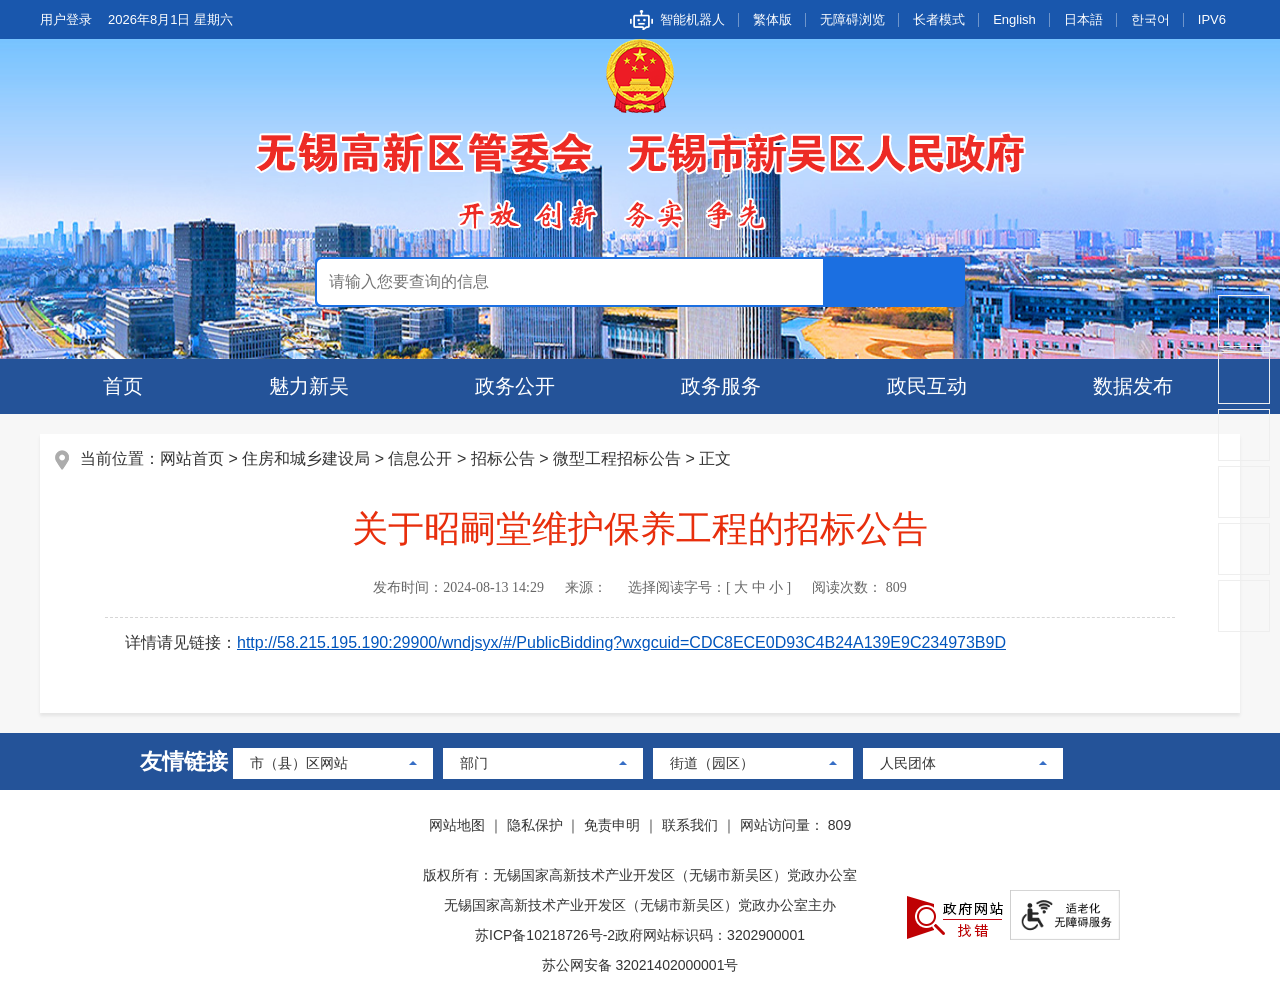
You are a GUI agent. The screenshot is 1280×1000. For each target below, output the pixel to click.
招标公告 (503, 458)
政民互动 (927, 386)
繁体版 (772, 19)
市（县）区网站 (299, 763)
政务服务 (721, 386)
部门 (474, 763)
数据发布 (1133, 386)
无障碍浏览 (852, 19)
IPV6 (1212, 19)
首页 (123, 386)
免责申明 (612, 825)
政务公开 (515, 386)
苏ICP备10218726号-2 (545, 935)
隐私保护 (535, 825)
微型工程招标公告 (617, 458)
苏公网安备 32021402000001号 (640, 965)
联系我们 (690, 825)
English (1014, 19)
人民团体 (908, 763)
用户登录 (66, 19)
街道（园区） (712, 763)
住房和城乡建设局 (306, 458)
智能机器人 (692, 19)
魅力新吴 (309, 386)
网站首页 (192, 458)
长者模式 (939, 19)
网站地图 (457, 825)
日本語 (1083, 19)
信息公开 (420, 458)
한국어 (1150, 19)
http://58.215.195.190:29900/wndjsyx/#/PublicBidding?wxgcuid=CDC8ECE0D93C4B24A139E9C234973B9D (621, 642)
